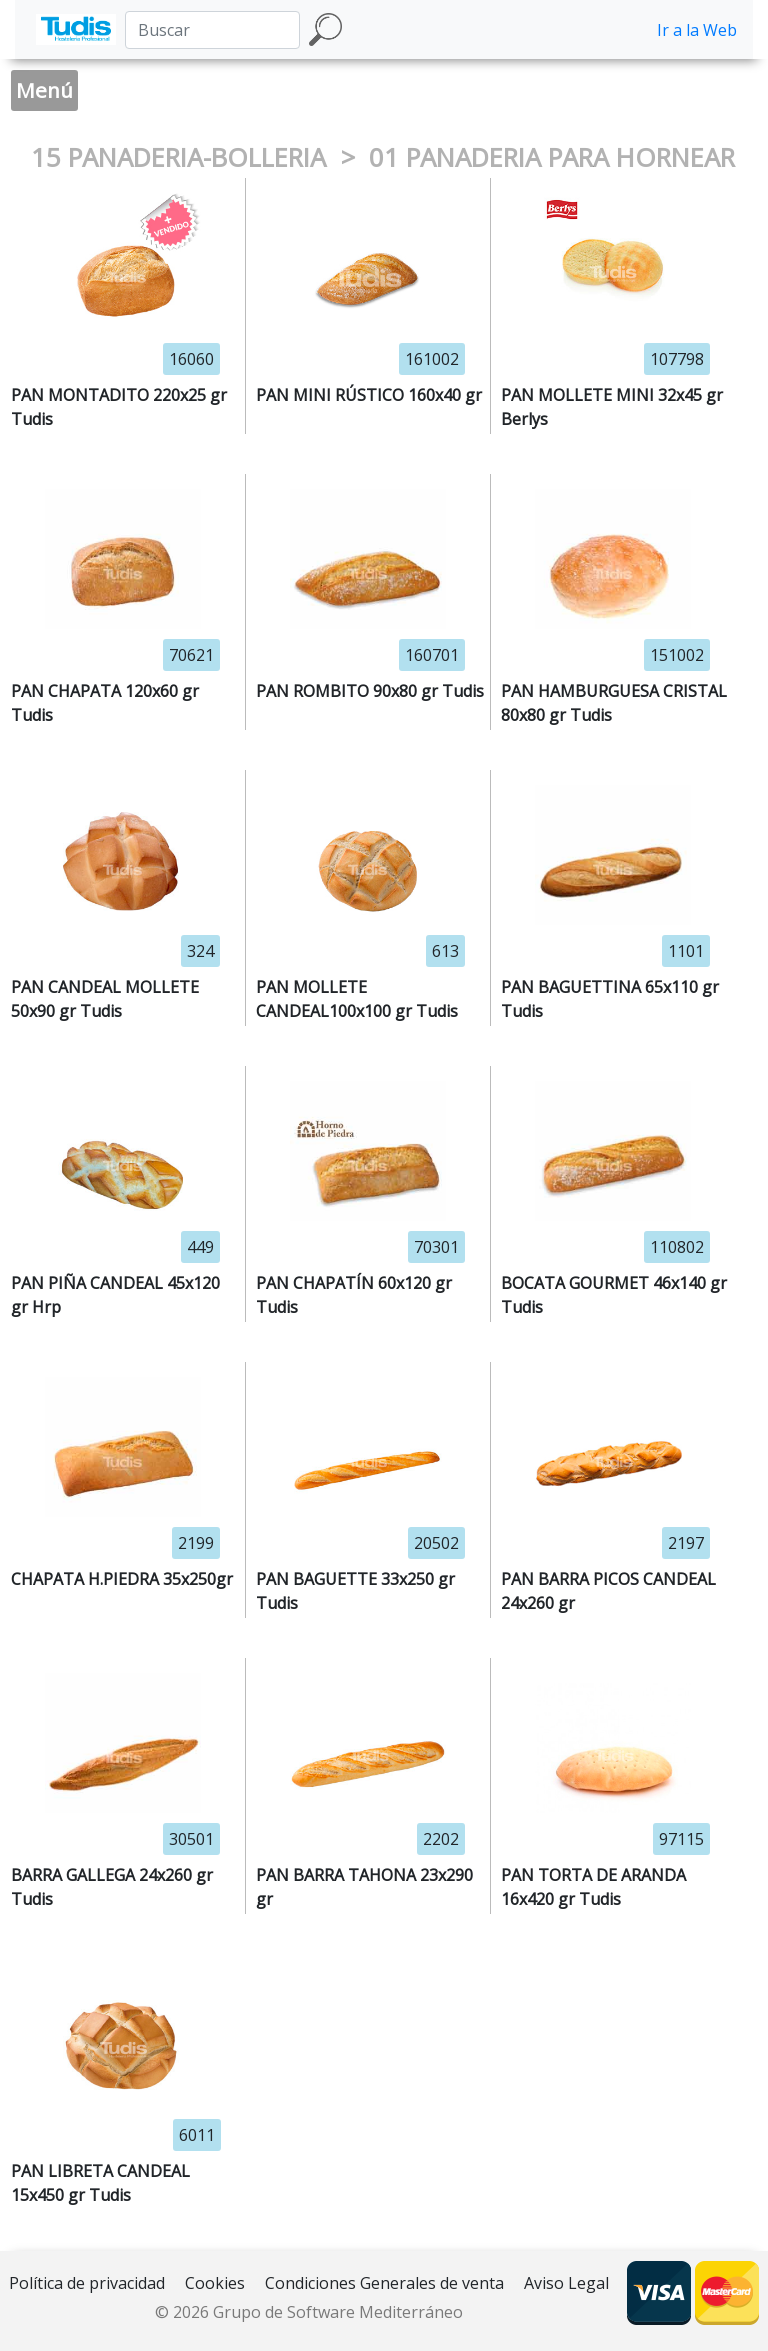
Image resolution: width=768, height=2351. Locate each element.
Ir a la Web (697, 30)
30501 (191, 1839)
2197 (686, 1543)
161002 (432, 359)
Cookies (215, 2283)
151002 (677, 655)
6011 (197, 2135)
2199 (196, 1543)
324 (200, 951)
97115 (681, 1839)
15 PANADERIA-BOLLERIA (182, 157)
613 (445, 951)
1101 (686, 951)
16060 (191, 359)
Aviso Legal (566, 2283)
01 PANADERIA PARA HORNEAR (552, 157)
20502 (436, 1543)
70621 (191, 655)
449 (200, 1247)
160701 (432, 655)
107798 (677, 359)
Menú (44, 90)
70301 (436, 1247)
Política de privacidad (87, 2283)
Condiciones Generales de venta (384, 2283)
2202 (441, 1839)
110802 (677, 1247)
